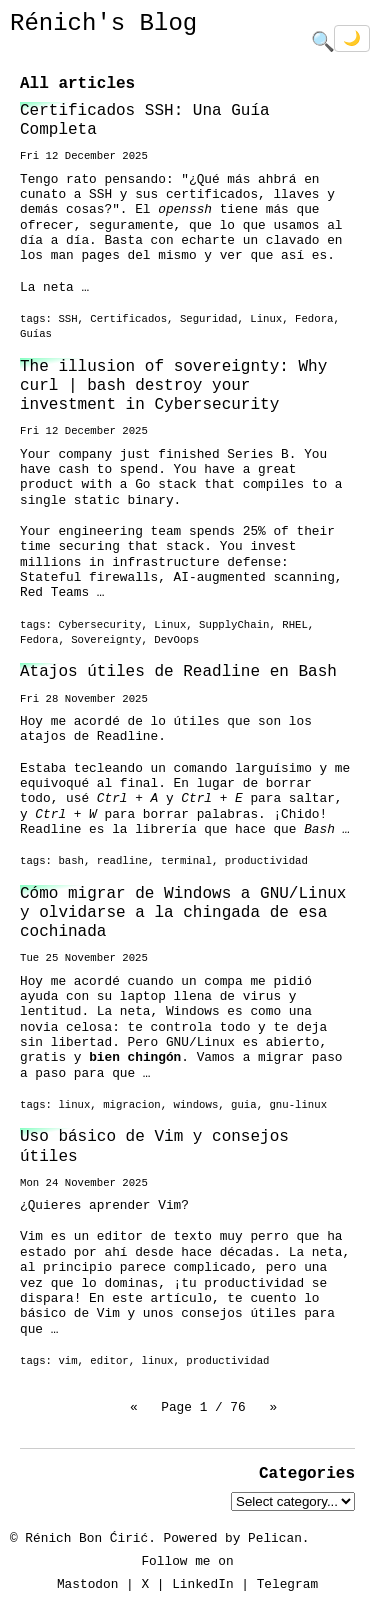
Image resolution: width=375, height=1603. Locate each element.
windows (196, 1105)
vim (67, 1361)
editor (109, 1361)
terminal (186, 861)
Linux (266, 319)
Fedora (314, 319)
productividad (266, 861)
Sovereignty (106, 640)
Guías (36, 334)
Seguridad (209, 319)
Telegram (287, 1584)
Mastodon (87, 1584)
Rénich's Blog (103, 23)
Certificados (128, 319)
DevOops (176, 640)
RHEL (295, 625)
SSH (67, 319)
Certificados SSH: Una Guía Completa (145, 120)
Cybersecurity (99, 625)
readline (122, 861)
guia (244, 1105)
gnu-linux (298, 1105)
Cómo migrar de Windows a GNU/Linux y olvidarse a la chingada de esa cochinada (183, 913)
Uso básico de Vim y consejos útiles (154, 1146)
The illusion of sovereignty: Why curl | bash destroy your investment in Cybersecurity (173, 386)
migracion (132, 1105)
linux (74, 1105)
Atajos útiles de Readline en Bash (178, 672)
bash (71, 861)
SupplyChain (234, 625)
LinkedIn (202, 1584)
